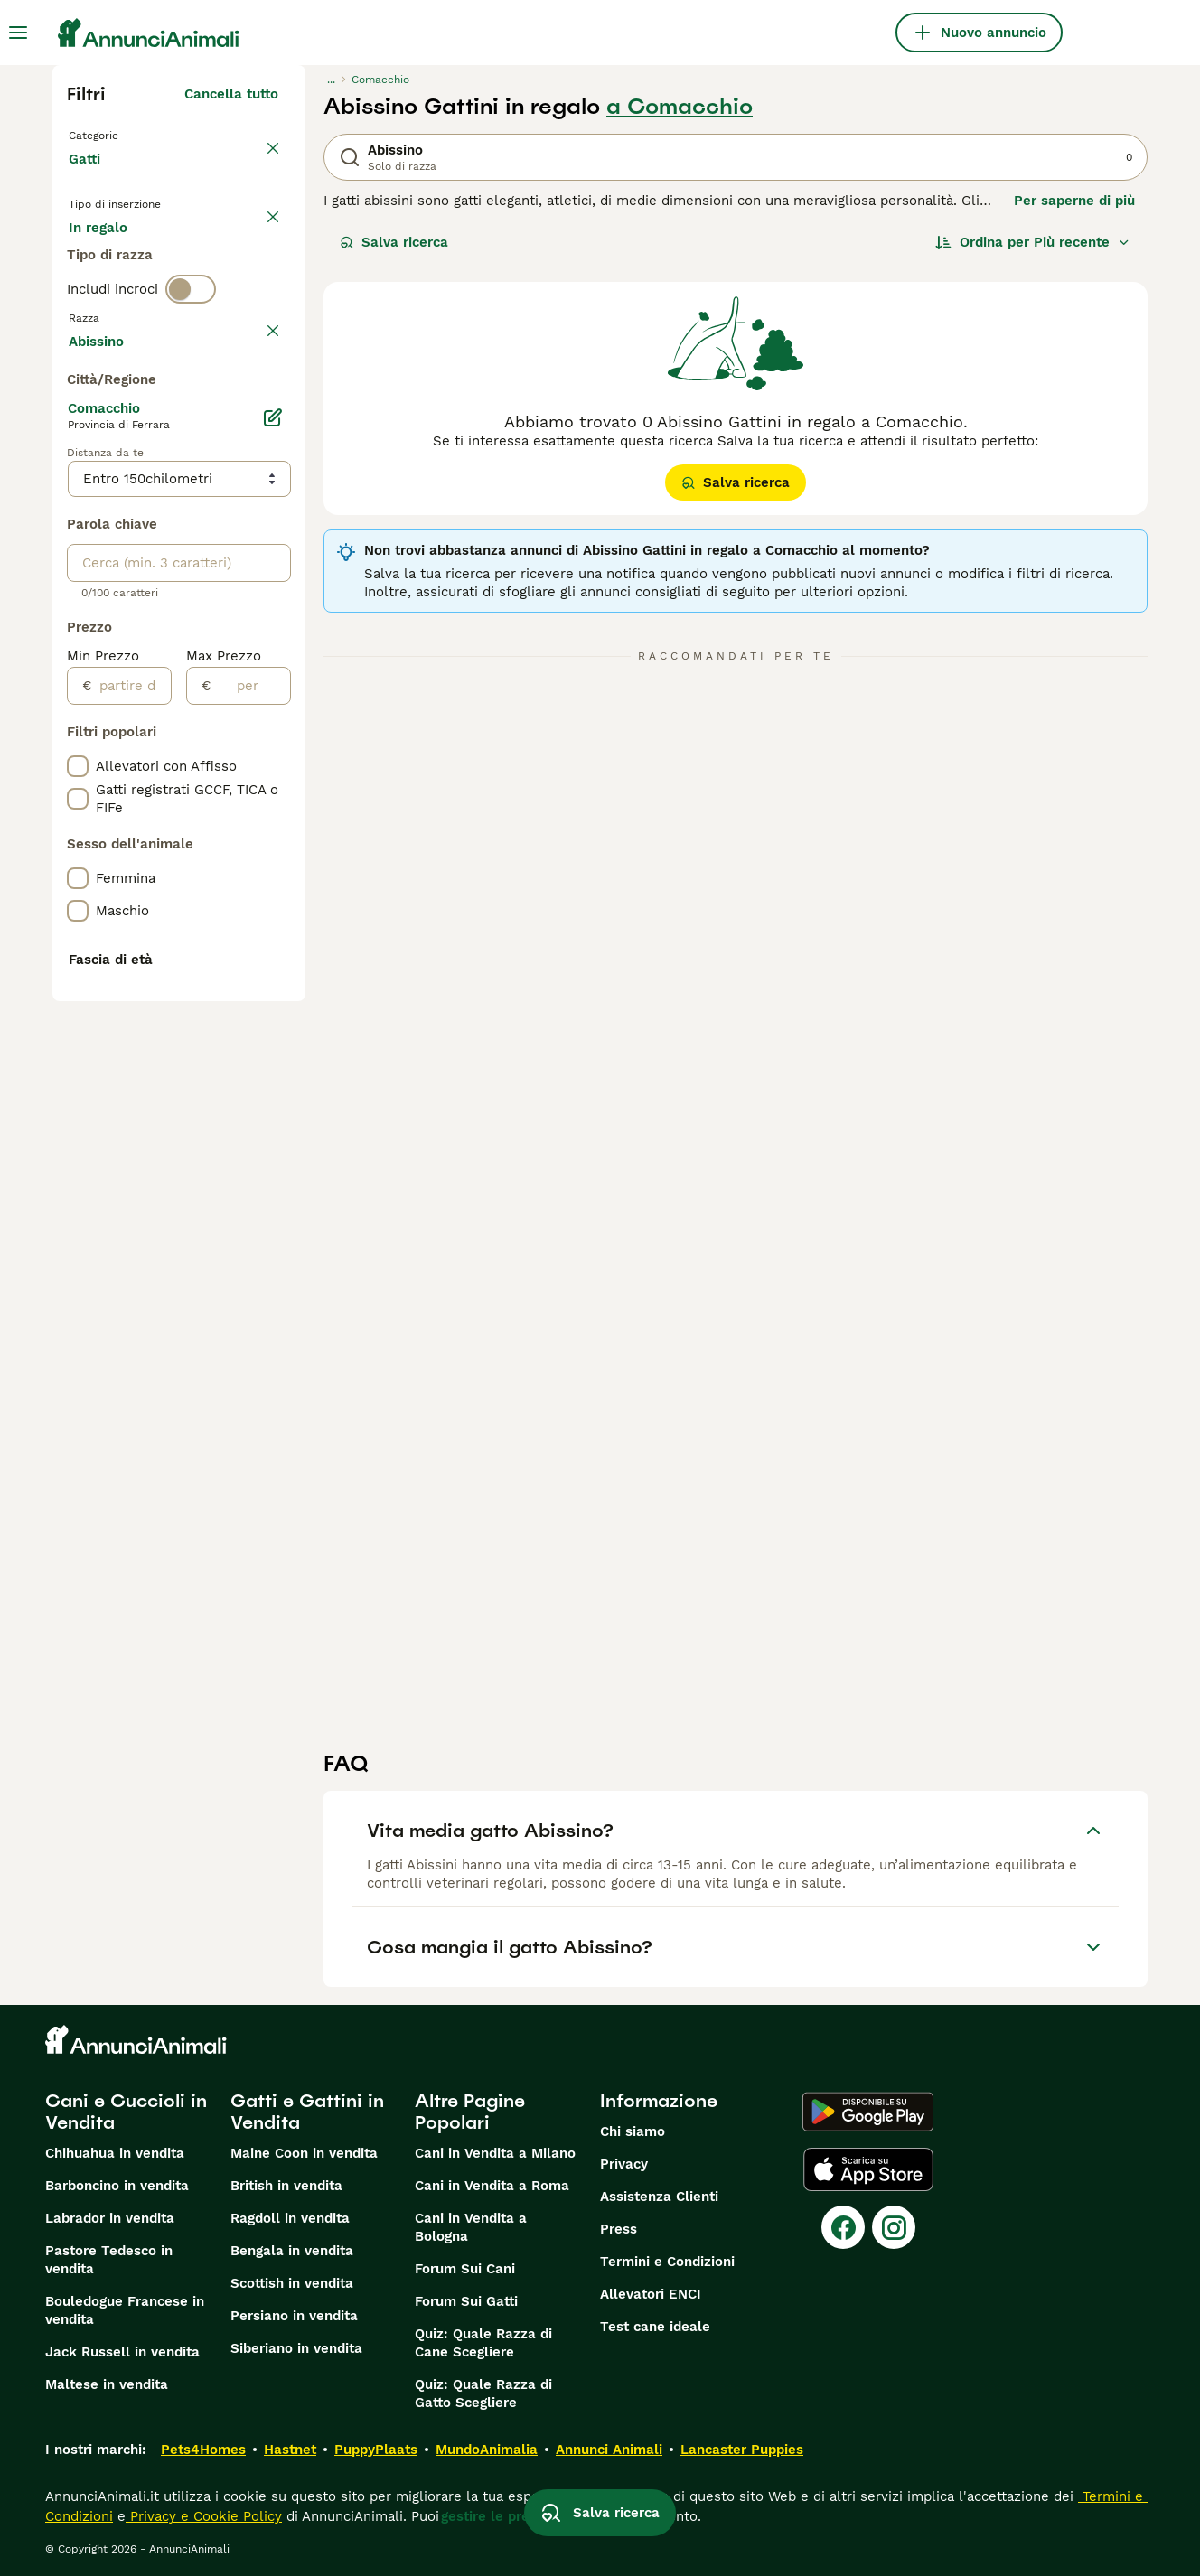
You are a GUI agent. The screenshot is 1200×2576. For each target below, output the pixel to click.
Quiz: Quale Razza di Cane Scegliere (483, 2343)
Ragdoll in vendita (290, 2218)
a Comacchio (679, 106)
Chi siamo (632, 2131)
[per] (250, 1172)
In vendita (116, 260)
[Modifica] (273, 903)
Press (618, 2229)
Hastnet (290, 2449)
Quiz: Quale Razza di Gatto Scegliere (483, 2393)
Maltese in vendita (106, 2384)
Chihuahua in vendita (114, 2153)
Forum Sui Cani (465, 2269)
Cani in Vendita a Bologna (471, 2227)
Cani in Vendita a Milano (495, 2153)
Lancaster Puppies (741, 2449)
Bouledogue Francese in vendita (124, 2310)
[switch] (190, 372)
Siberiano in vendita (296, 2348)
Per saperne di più (1074, 200)
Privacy (624, 2164)
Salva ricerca (394, 242)
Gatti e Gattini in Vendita (307, 2111)
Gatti (88, 177)
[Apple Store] (868, 2169)
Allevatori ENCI (650, 2294)
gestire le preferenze (510, 2516)
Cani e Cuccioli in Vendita (126, 2111)
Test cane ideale (655, 2326)
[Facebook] (843, 2227)
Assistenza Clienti (659, 2196)
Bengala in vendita (291, 2251)
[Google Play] (867, 2111)
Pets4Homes (203, 2449)
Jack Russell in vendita (122, 2352)
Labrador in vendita (109, 2218)
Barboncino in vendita (117, 2186)
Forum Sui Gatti (466, 2301)
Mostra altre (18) (222, 824)
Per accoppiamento (147, 303)
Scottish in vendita (291, 2283)
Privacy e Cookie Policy (204, 2516)
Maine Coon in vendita (304, 2153)
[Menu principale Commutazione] (18, 32)
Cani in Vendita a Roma (492, 2186)
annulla (253, 410)
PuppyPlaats (375, 2449)
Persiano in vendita (294, 2316)
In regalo (218, 260)
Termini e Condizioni (667, 2261)
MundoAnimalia (487, 2449)
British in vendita (286, 2186)
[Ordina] (1033, 242)
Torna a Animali (124, 134)
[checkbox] (78, 495)
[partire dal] (131, 1172)
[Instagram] (893, 2227)
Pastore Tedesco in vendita (109, 2260)
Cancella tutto (231, 94)
